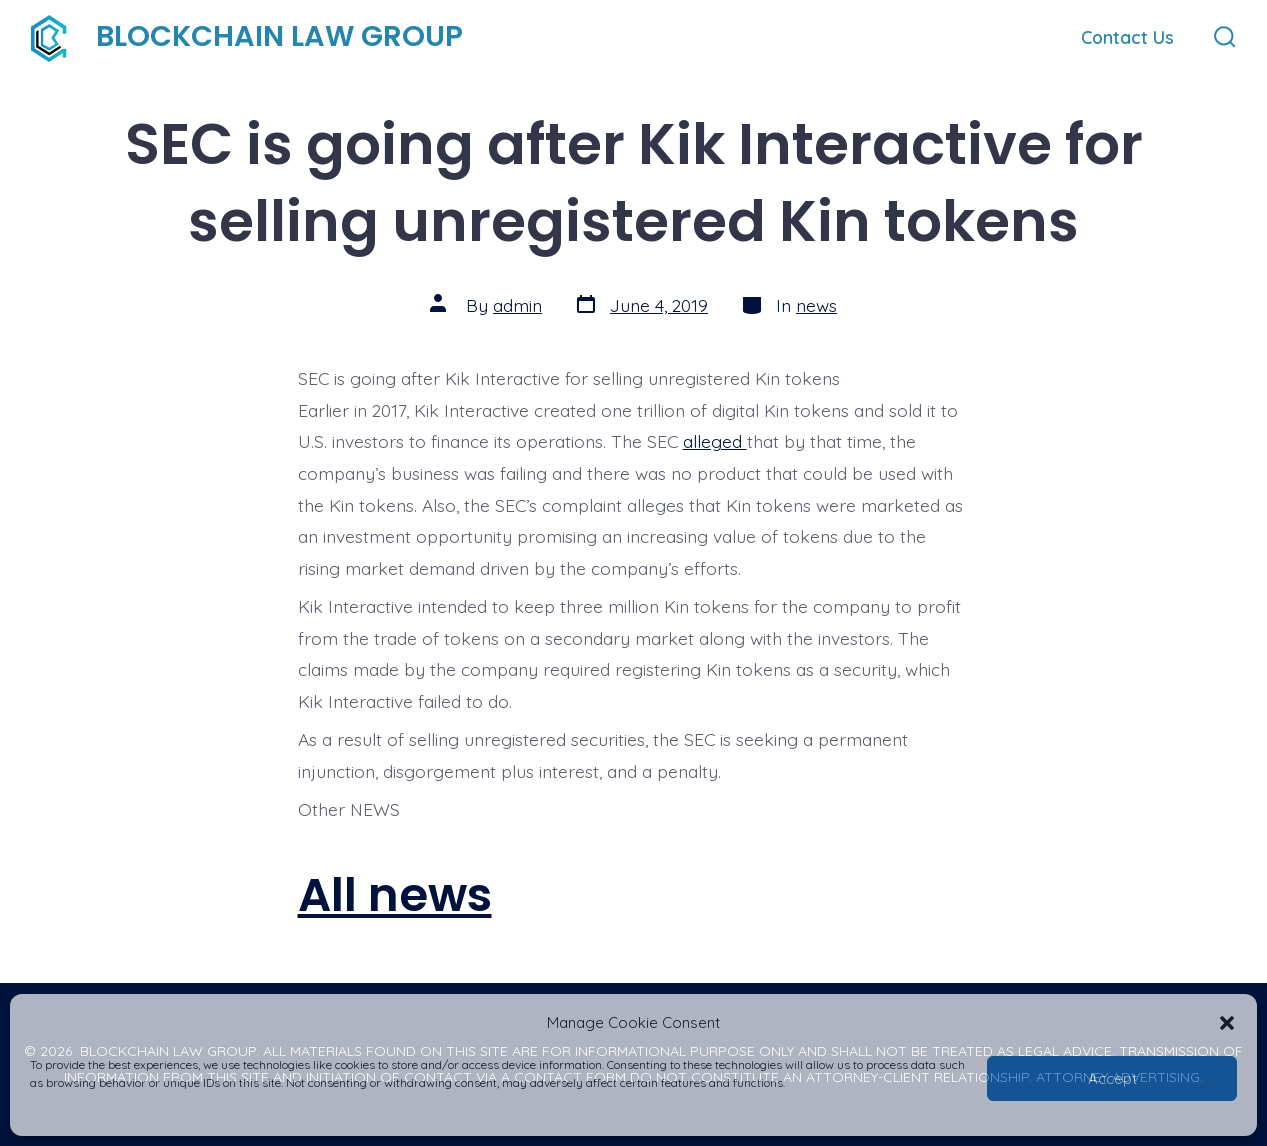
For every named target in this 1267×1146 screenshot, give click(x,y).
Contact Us (1127, 37)
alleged (715, 441)
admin (517, 305)
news (816, 305)
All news (395, 894)
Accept (1112, 1078)
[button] (1227, 1023)
